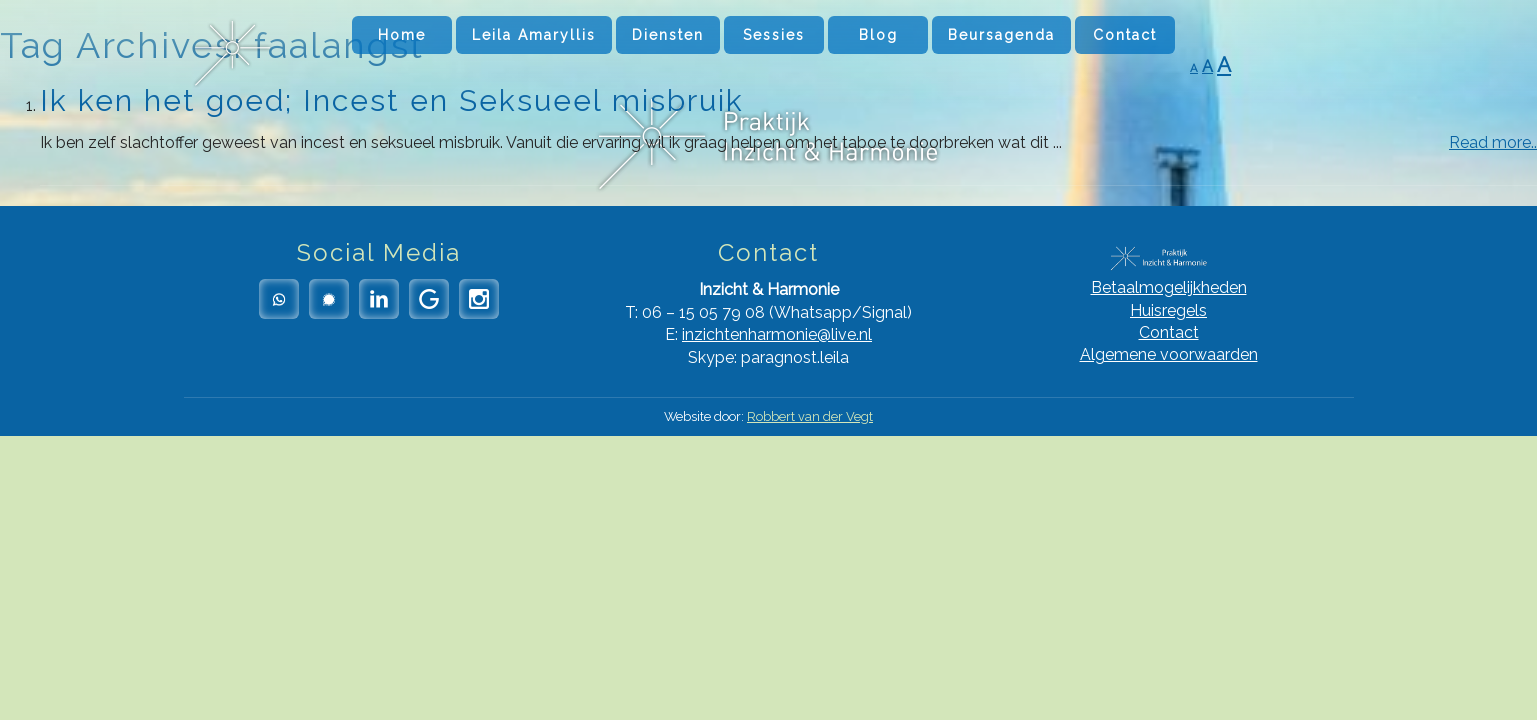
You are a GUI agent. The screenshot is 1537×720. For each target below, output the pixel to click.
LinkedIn (379, 299)
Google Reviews (429, 299)
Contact (1125, 35)
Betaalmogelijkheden (1169, 287)
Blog (878, 35)
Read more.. (1493, 142)
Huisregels (1168, 310)
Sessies (774, 35)
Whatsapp (279, 299)
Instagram (479, 299)
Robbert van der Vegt (810, 416)
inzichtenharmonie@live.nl (777, 334)
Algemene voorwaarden (1169, 354)
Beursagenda (1001, 35)
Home (402, 35)
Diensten (668, 35)
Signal (329, 299)
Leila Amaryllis (534, 35)
